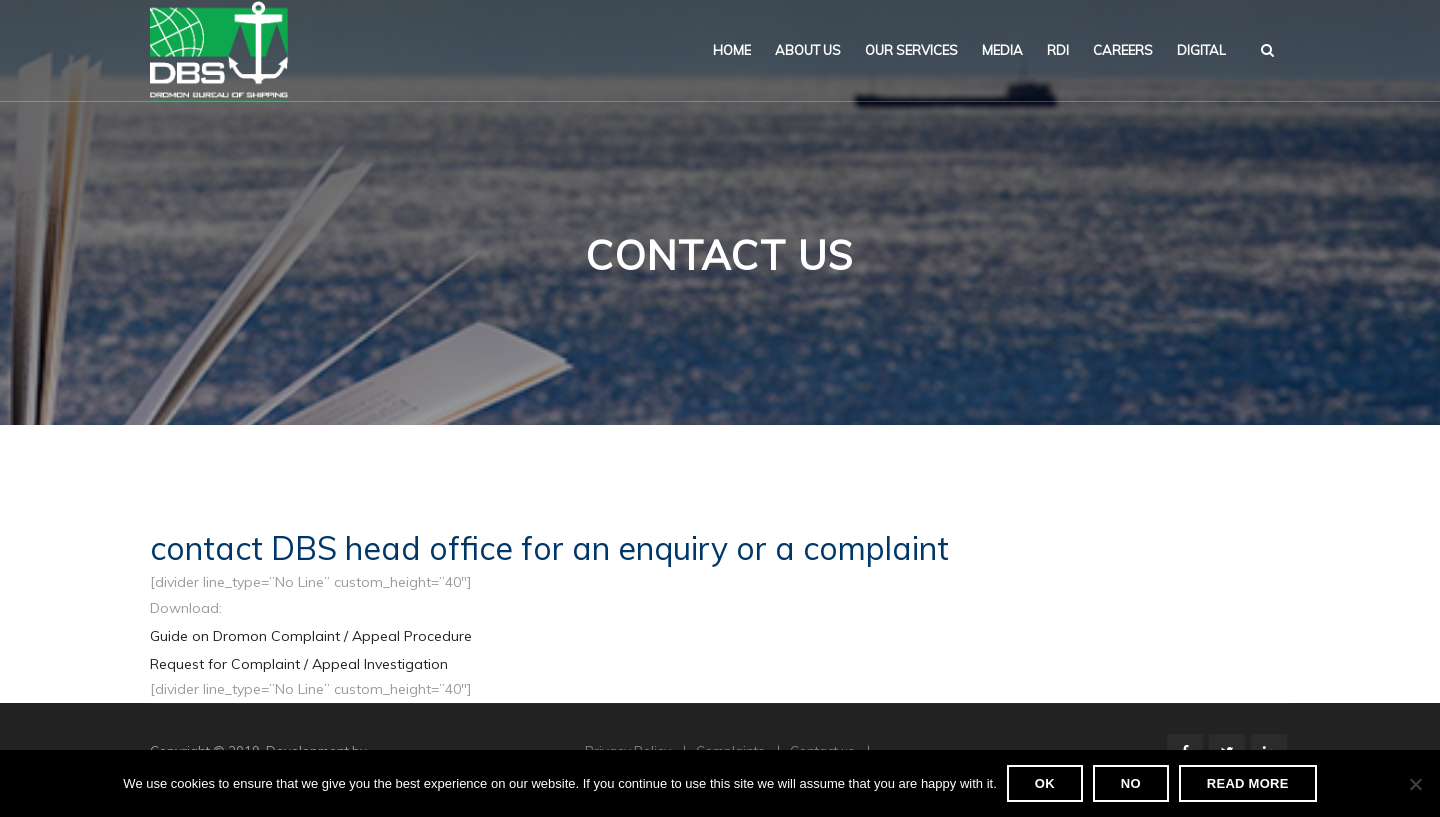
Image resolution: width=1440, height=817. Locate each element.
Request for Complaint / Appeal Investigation (299, 664)
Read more (1248, 783)
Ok (1045, 783)
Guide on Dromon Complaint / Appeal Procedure (311, 636)
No (1131, 783)
